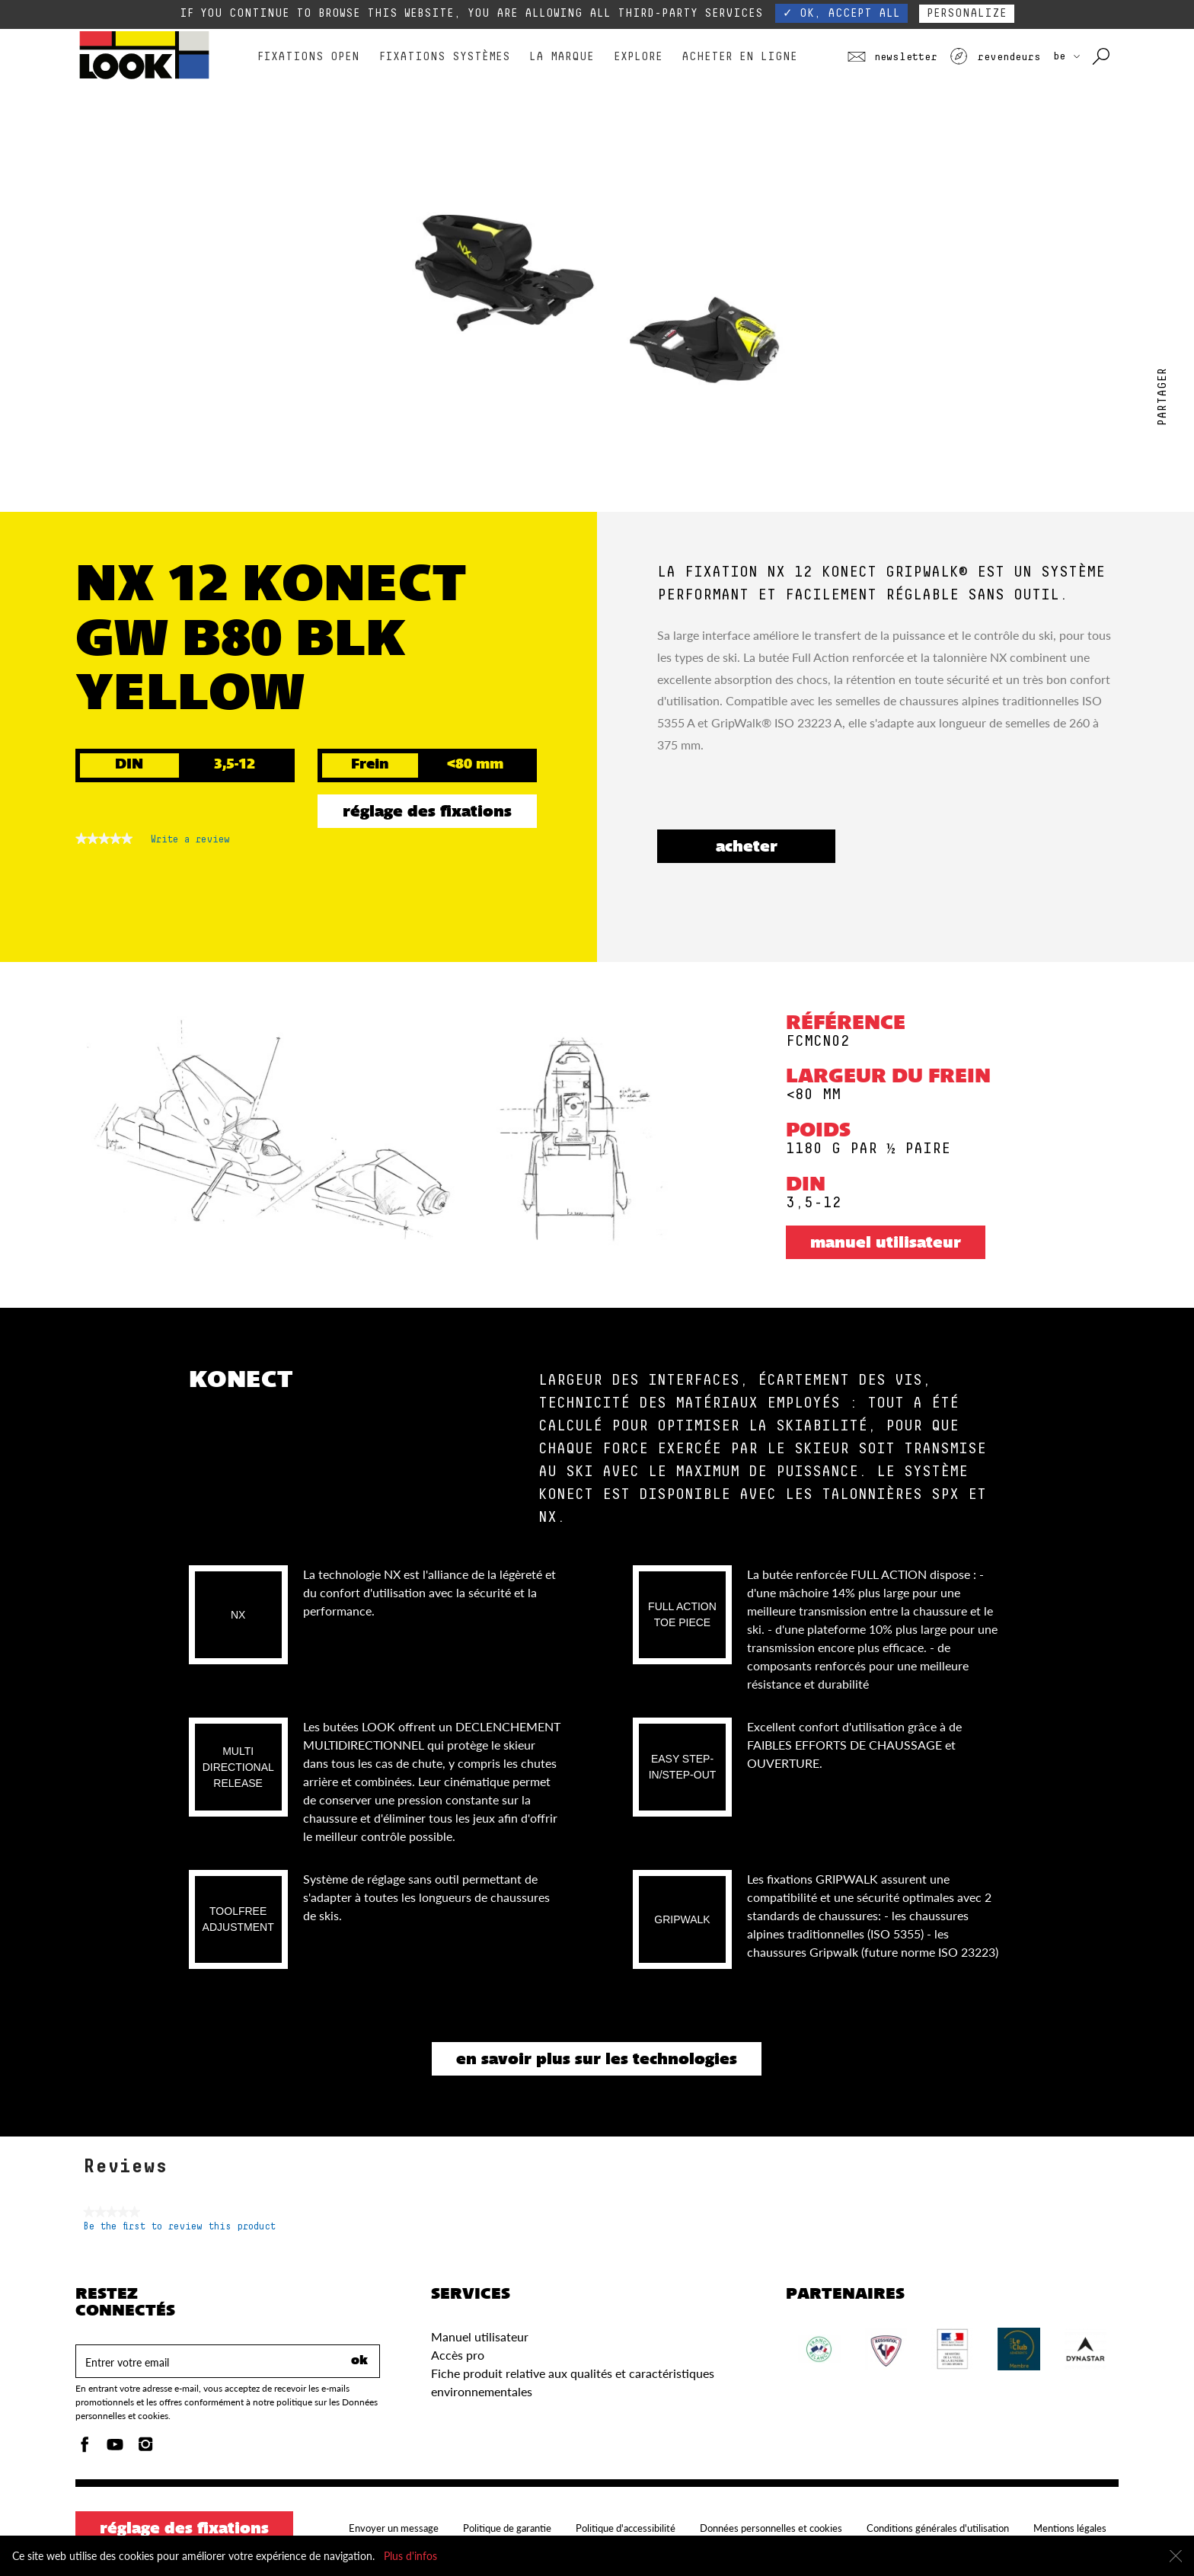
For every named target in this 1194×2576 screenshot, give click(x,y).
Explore (638, 56)
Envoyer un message (394, 2528)
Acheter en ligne (739, 56)
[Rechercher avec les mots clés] (1102, 57)
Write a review (190, 842)
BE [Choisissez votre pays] (1066, 56)
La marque (561, 56)
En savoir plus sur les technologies (596, 2060)
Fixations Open (308, 56)
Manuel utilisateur (885, 1243)
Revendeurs (995, 57)
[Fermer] (1176, 2556)
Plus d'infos (410, 2555)
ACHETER (746, 847)
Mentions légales (1069, 2528)
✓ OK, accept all (841, 13)
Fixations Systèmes (444, 56)
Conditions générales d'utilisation (938, 2528)
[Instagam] (145, 2448)
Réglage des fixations (427, 812)
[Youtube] (115, 2448)
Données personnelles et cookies (771, 2528)
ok (359, 2361)
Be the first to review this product (179, 2227)
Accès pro (457, 2354)
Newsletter (892, 57)
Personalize (967, 13)
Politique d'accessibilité (625, 2528)
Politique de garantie (507, 2528)
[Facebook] (84, 2448)
